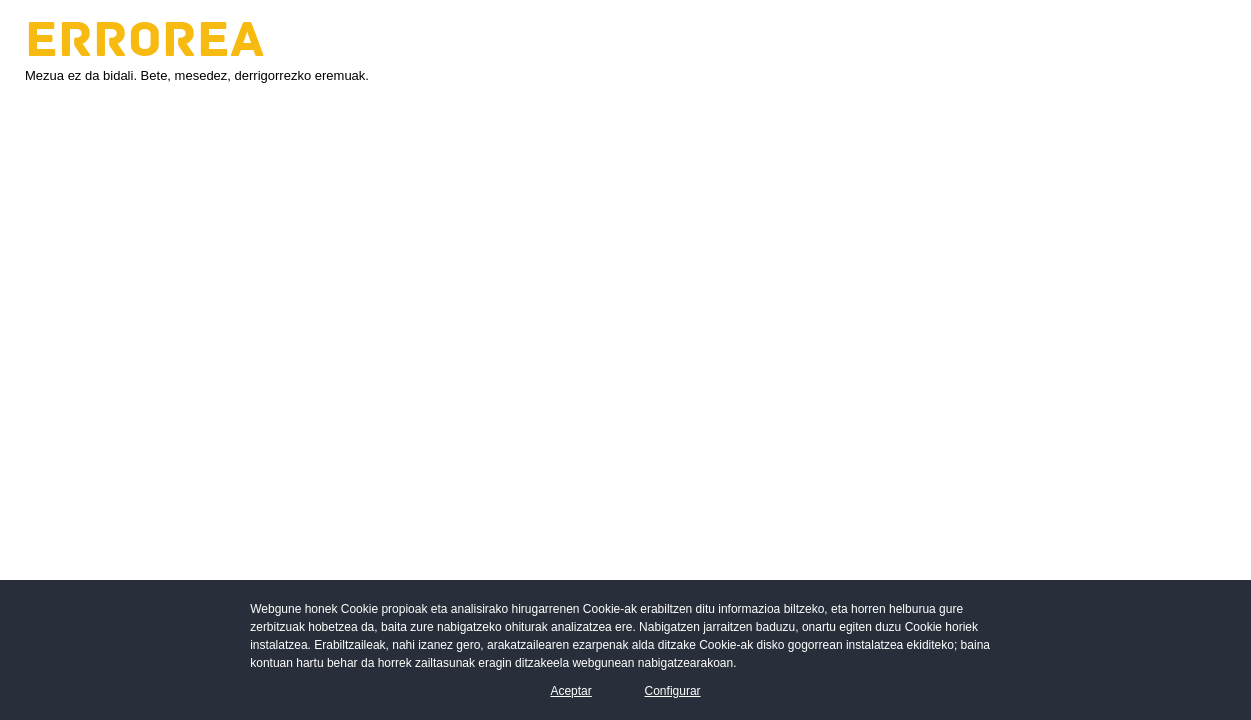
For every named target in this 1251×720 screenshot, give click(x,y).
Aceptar (570, 691)
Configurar (673, 691)
